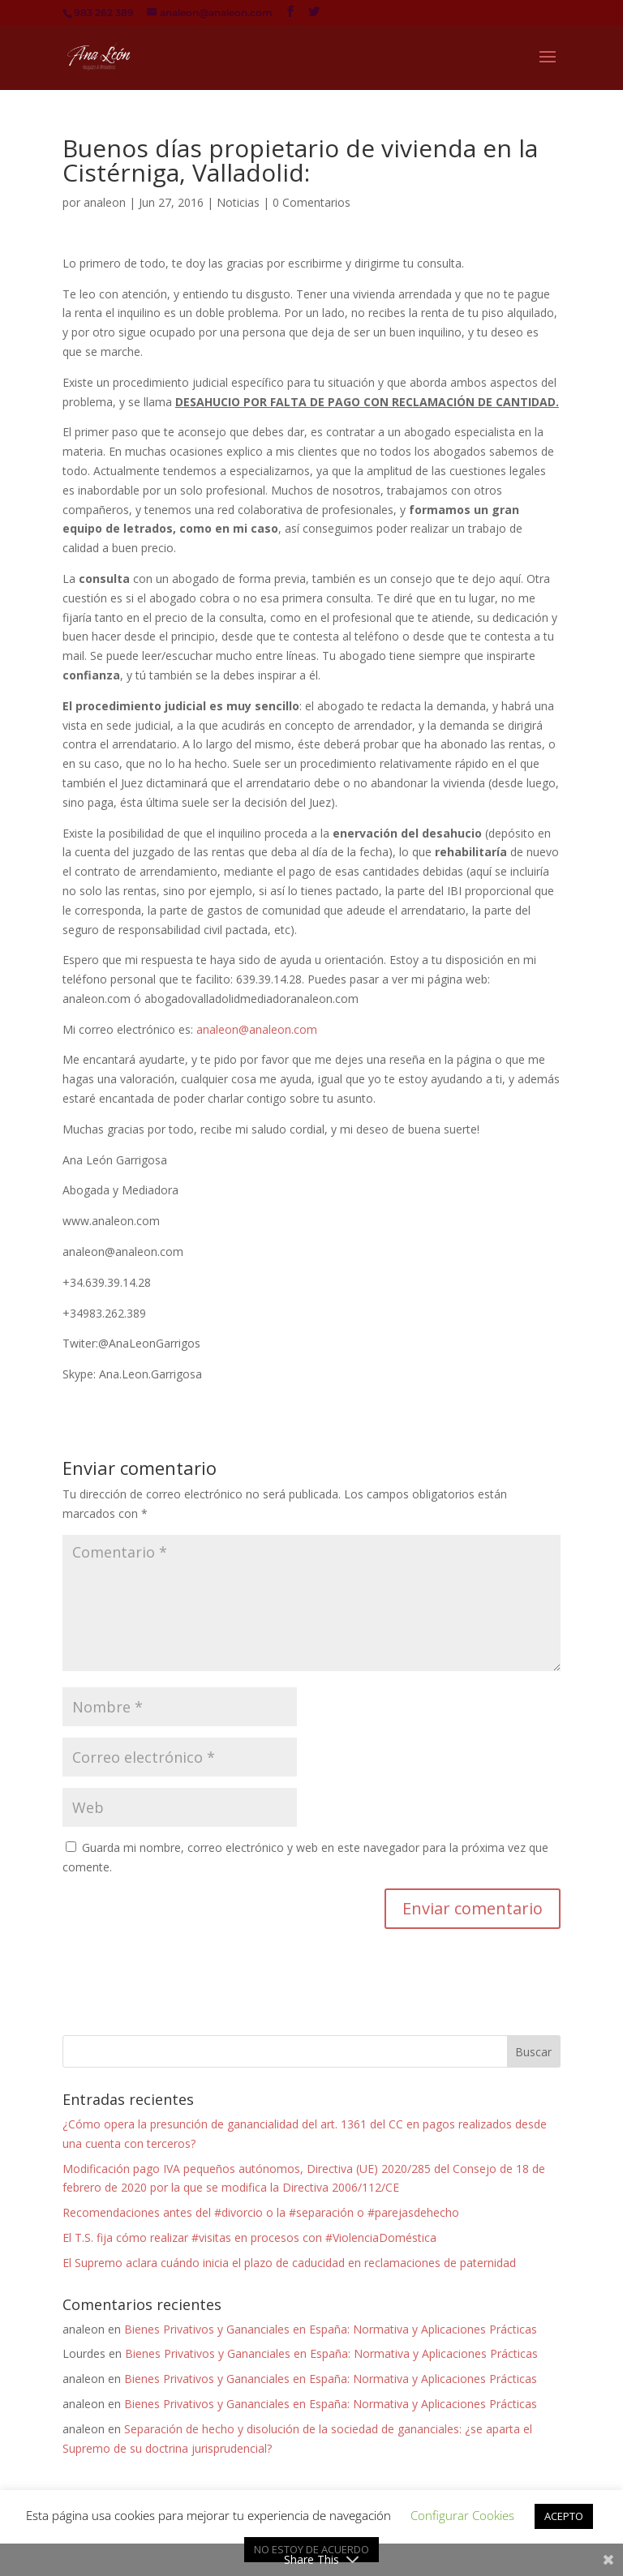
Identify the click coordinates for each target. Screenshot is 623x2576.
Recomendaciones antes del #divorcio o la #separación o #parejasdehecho (260, 2212)
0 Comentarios (311, 202)
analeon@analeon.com (256, 1029)
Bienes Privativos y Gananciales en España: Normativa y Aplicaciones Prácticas (330, 2329)
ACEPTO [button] (563, 2516)
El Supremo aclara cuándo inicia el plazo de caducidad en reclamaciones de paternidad (289, 2262)
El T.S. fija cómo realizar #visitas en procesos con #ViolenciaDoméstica (249, 2237)
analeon (105, 202)
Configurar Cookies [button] (462, 2515)
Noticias (238, 202)
